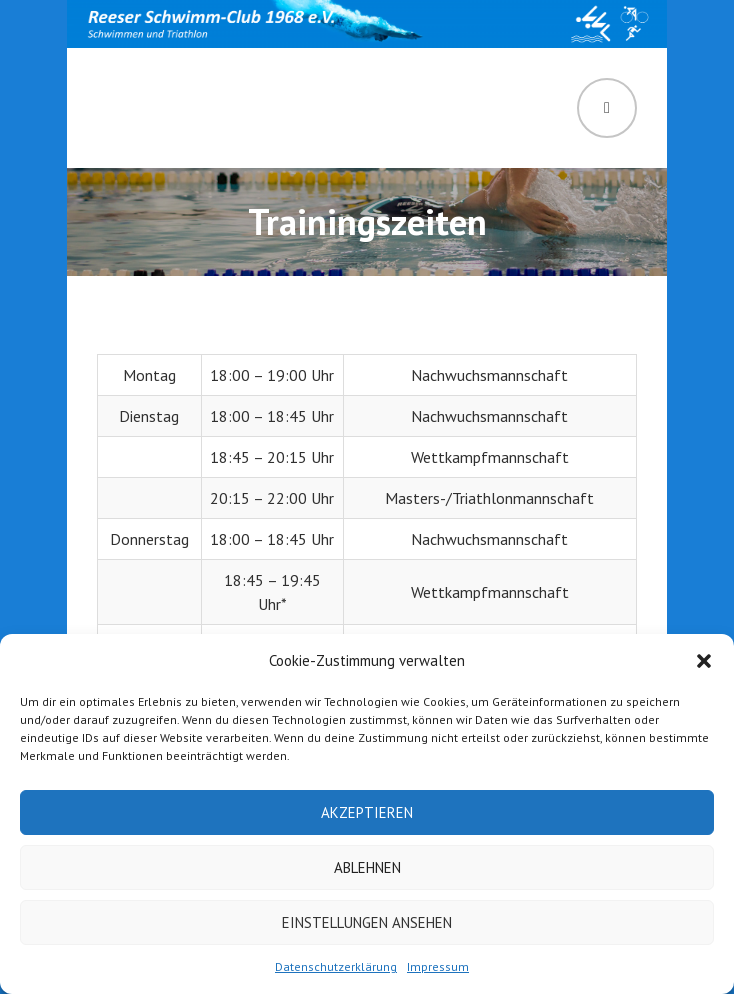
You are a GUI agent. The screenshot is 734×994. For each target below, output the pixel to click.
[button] (704, 661)
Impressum (438, 966)
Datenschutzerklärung (336, 966)
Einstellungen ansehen (367, 922)
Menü (607, 108)
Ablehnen (367, 867)
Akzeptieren (367, 812)
